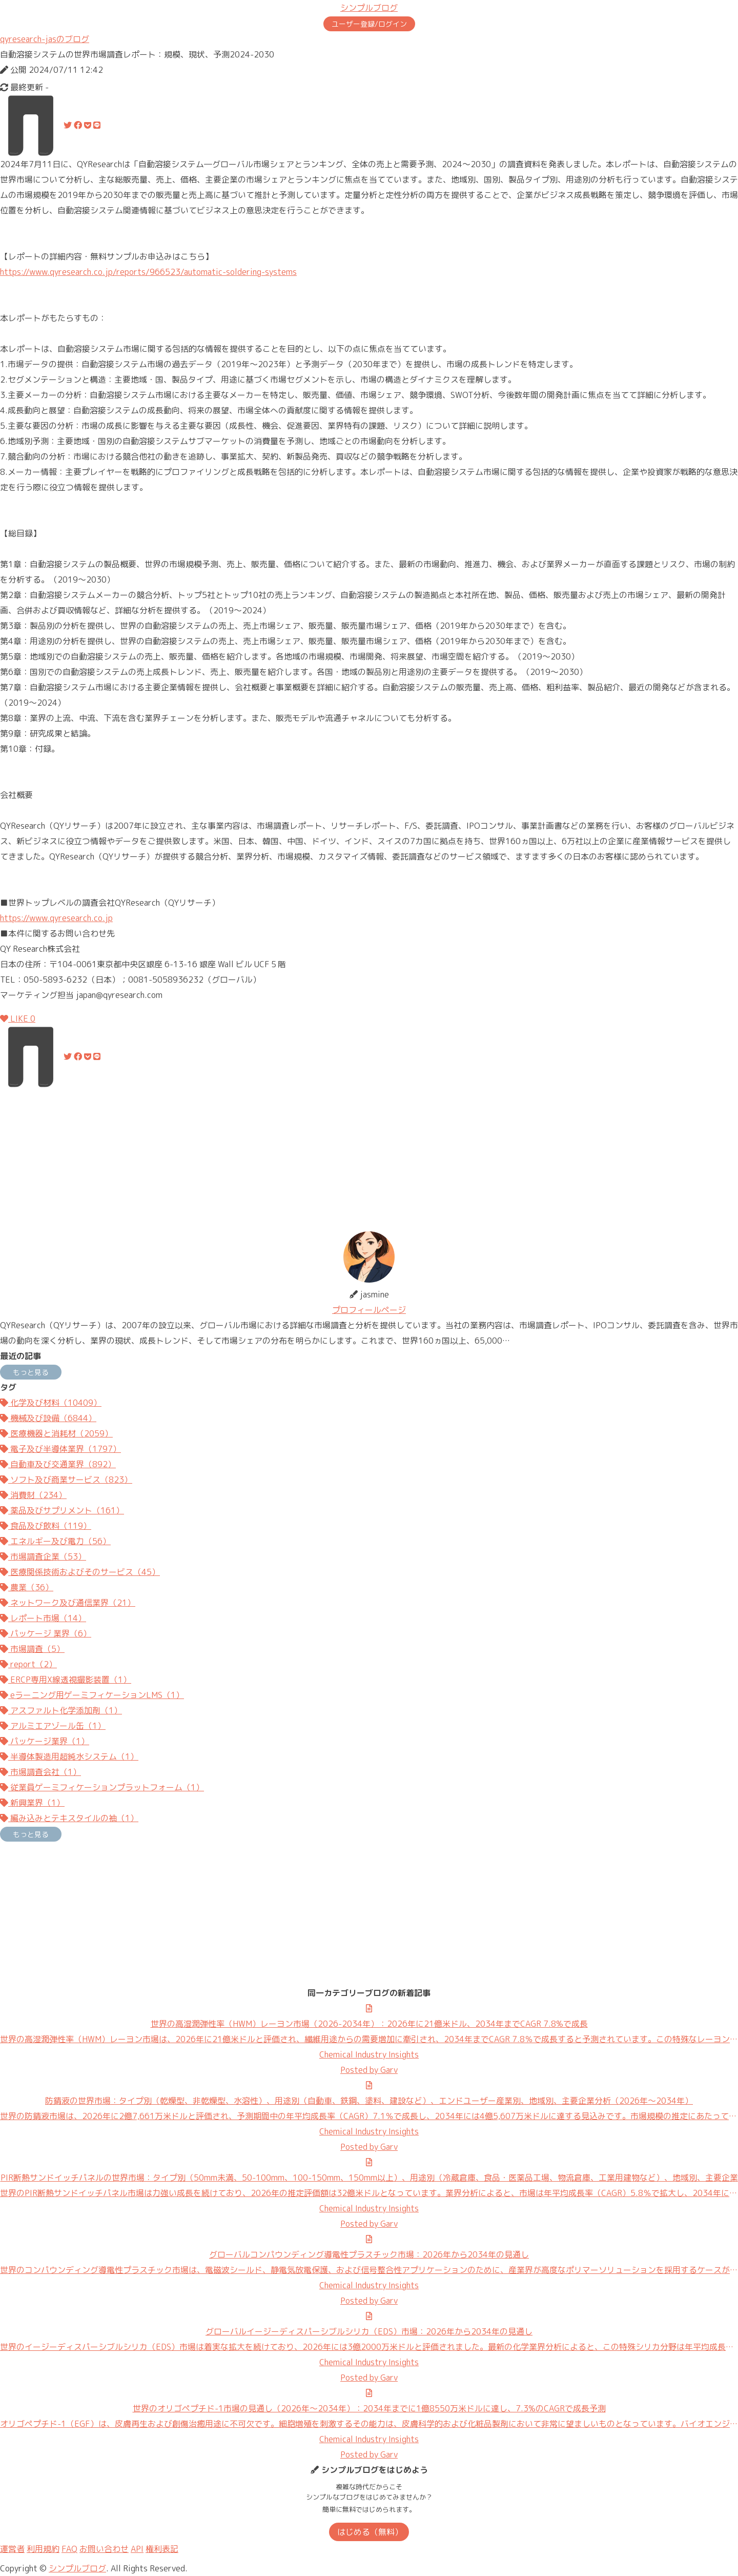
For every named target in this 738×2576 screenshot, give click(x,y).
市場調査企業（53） (43, 1556)
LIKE (17, 1018)
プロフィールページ (369, 1309)
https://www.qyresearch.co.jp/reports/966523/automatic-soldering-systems (148, 271)
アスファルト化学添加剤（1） (61, 1710)
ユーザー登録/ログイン (369, 24)
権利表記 (162, 2548)
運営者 (12, 2548)
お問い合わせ (104, 2548)
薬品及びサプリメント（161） (62, 1510)
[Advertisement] (307, 1159)
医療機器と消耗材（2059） (56, 1433)
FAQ (69, 2548)
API (137, 2548)
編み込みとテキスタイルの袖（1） (69, 1818)
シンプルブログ (369, 7)
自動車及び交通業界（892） (58, 1464)
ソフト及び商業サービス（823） (66, 1479)
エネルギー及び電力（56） (55, 1541)
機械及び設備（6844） (48, 1418)
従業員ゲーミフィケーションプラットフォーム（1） (102, 1787)
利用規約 (43, 2548)
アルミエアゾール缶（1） (53, 1725)
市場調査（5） (32, 1648)
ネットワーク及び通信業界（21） (67, 1602)
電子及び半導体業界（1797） (60, 1448)
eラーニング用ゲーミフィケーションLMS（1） (92, 1695)
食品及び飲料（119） (45, 1525)
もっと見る (31, 1372)
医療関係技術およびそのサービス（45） (80, 1571)
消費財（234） (33, 1495)
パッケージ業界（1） (44, 1741)
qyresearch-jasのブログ (44, 39)
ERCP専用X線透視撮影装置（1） (65, 1679)
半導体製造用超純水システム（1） (69, 1756)
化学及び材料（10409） (50, 1402)
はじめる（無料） (370, 2532)
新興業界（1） (32, 1802)
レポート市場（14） (43, 1618)
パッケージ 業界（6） (45, 1633)
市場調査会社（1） (40, 1772)
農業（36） (26, 1587)
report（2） (28, 1664)
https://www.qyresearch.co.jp (56, 918)
